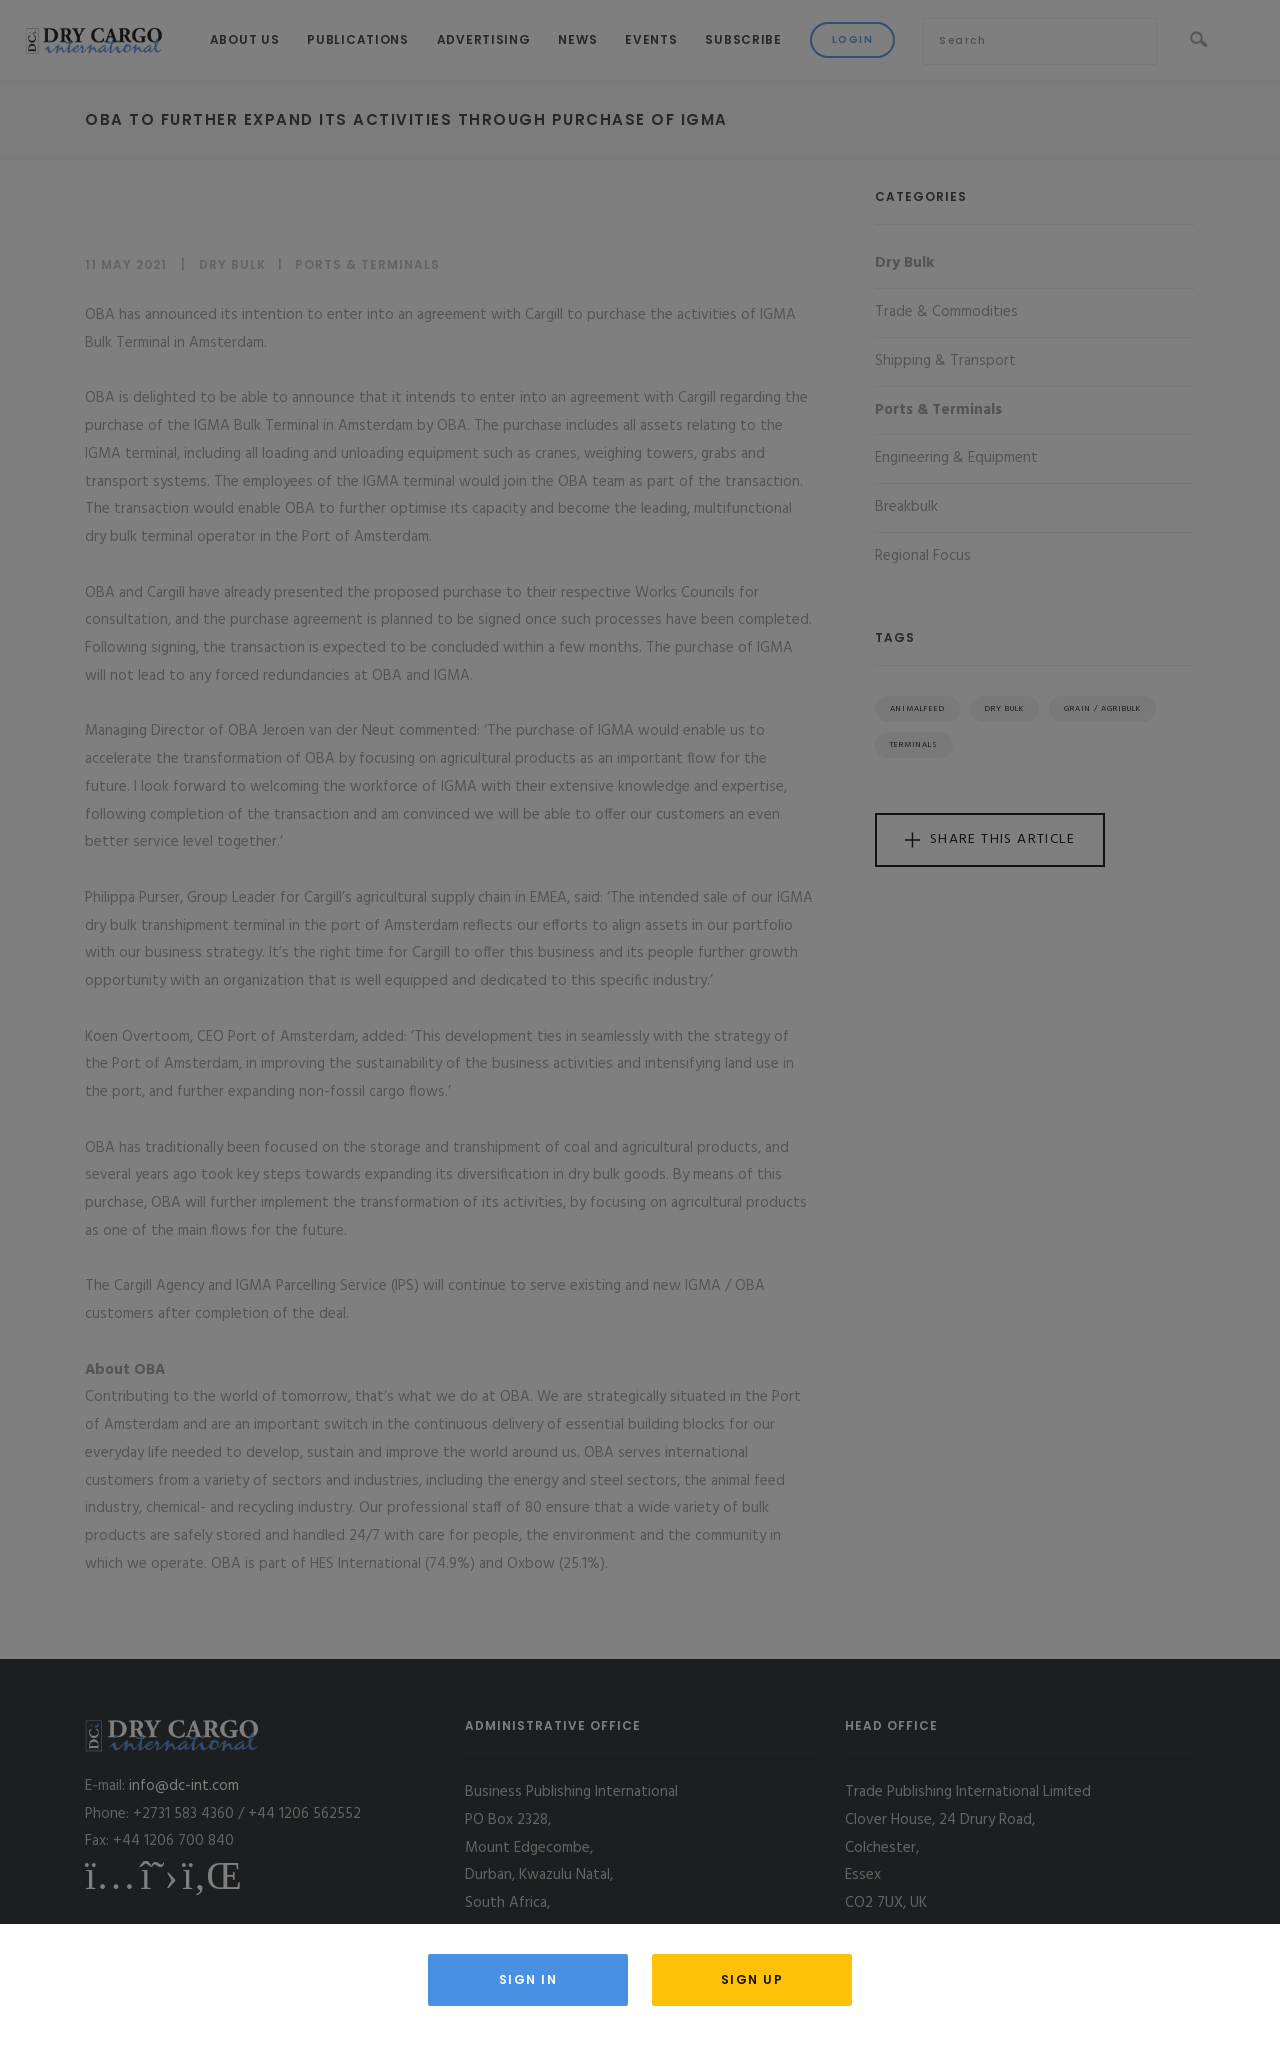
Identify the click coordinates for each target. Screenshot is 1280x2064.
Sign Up (752, 1979)
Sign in (528, 1979)
